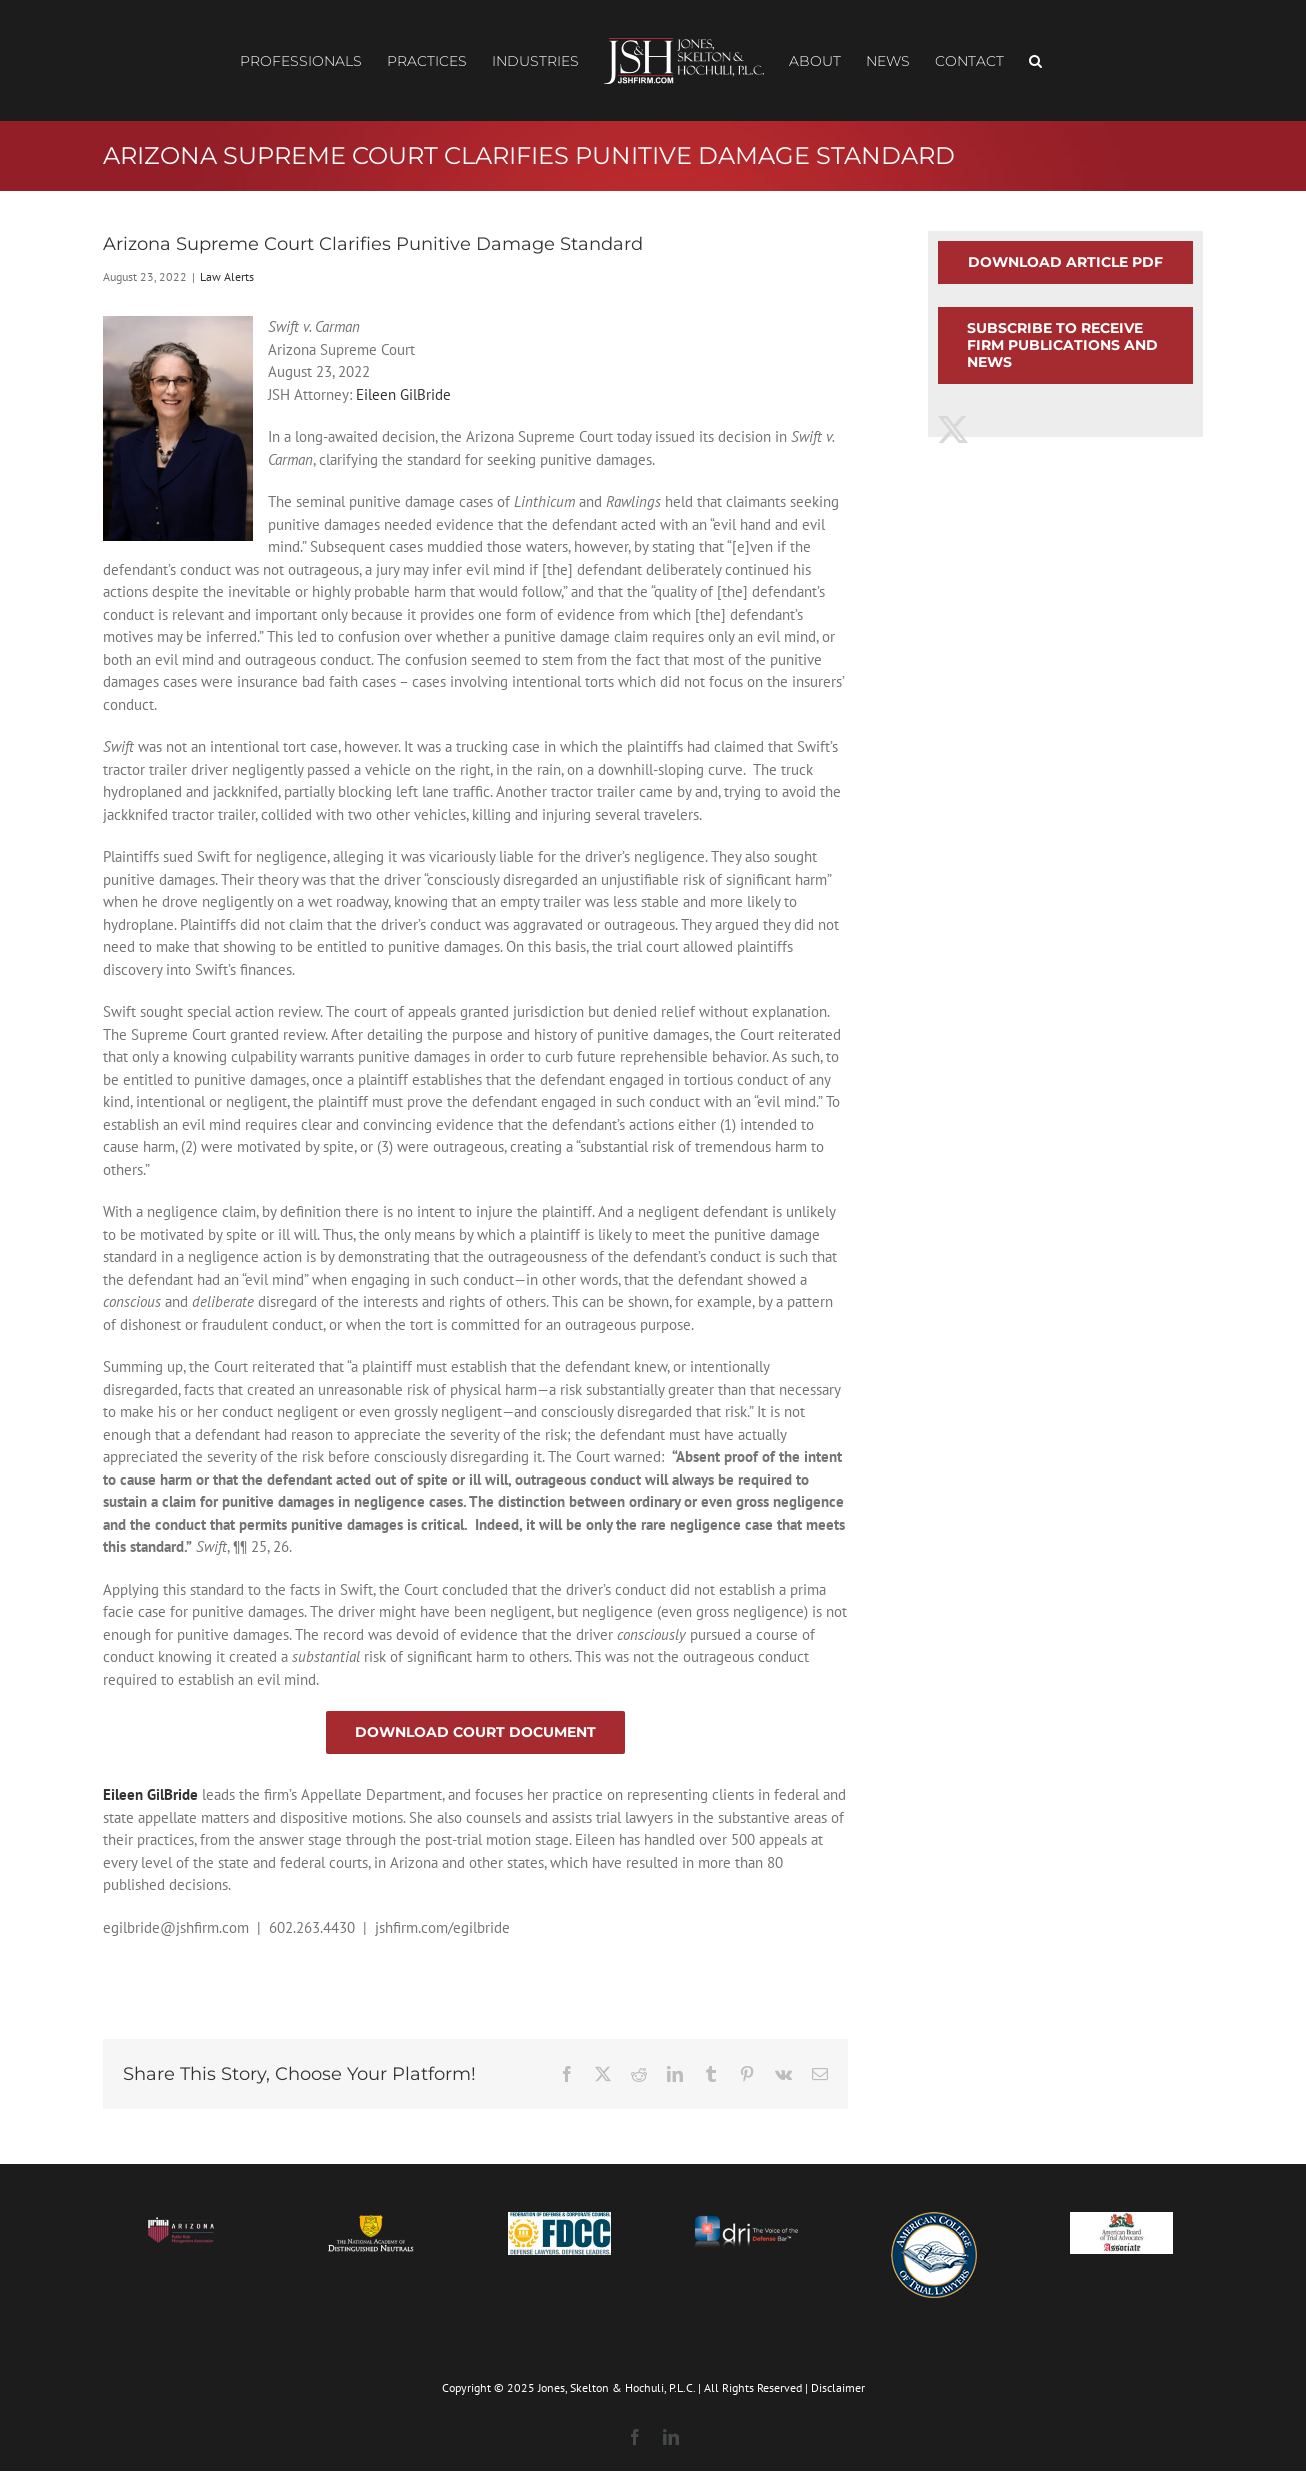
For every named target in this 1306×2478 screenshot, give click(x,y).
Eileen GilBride (403, 394)
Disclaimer (838, 2387)
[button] (1035, 61)
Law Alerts (227, 276)
